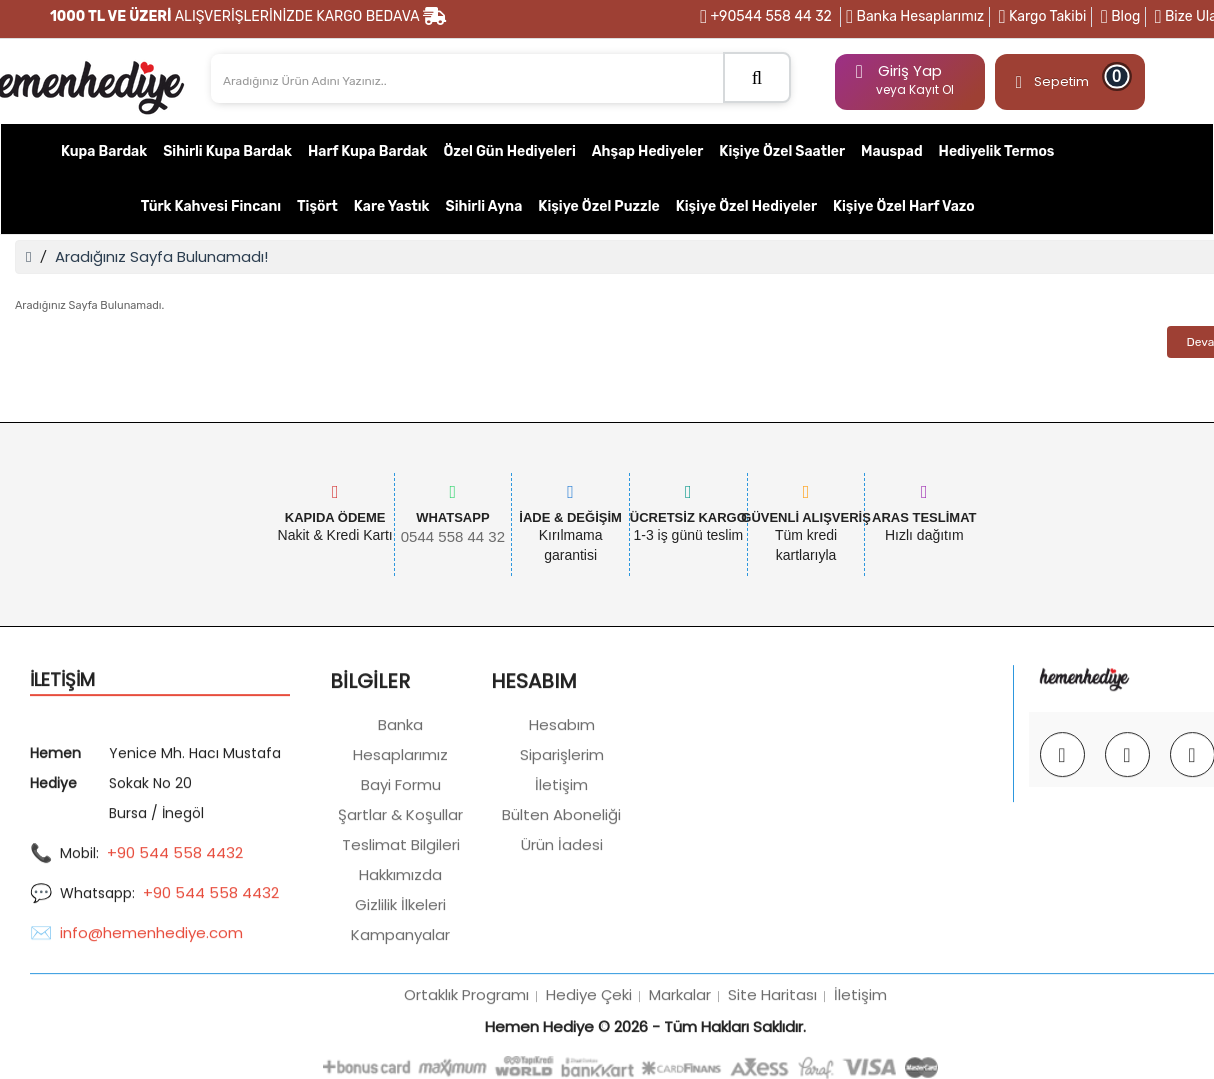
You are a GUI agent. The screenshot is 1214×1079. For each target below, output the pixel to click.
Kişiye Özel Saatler (782, 151)
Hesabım (562, 825)
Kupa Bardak (104, 151)
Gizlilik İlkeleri (400, 1005)
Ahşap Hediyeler (648, 151)
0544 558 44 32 (453, 536)
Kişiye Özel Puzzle (598, 206)
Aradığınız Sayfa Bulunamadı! (161, 256)
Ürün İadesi (562, 945)
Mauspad (892, 151)
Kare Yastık (392, 206)
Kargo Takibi (1043, 16)
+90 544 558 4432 (175, 954)
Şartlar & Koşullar (400, 915)
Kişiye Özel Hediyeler (746, 206)
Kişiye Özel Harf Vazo (904, 206)
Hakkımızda (400, 975)
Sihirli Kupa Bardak (227, 151)
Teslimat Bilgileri (401, 945)
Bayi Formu (401, 885)
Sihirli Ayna (484, 206)
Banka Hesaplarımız (915, 16)
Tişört (317, 206)
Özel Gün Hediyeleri (509, 151)
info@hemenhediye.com (151, 1034)
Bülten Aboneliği (561, 915)
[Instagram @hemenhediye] (1062, 855)
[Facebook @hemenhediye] (1127, 855)
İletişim (561, 885)
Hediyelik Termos (997, 151)
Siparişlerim (562, 855)
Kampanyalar (400, 1035)
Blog (1120, 16)
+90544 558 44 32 (766, 16)
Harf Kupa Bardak (367, 151)
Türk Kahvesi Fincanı (211, 206)
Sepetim (1067, 77)
